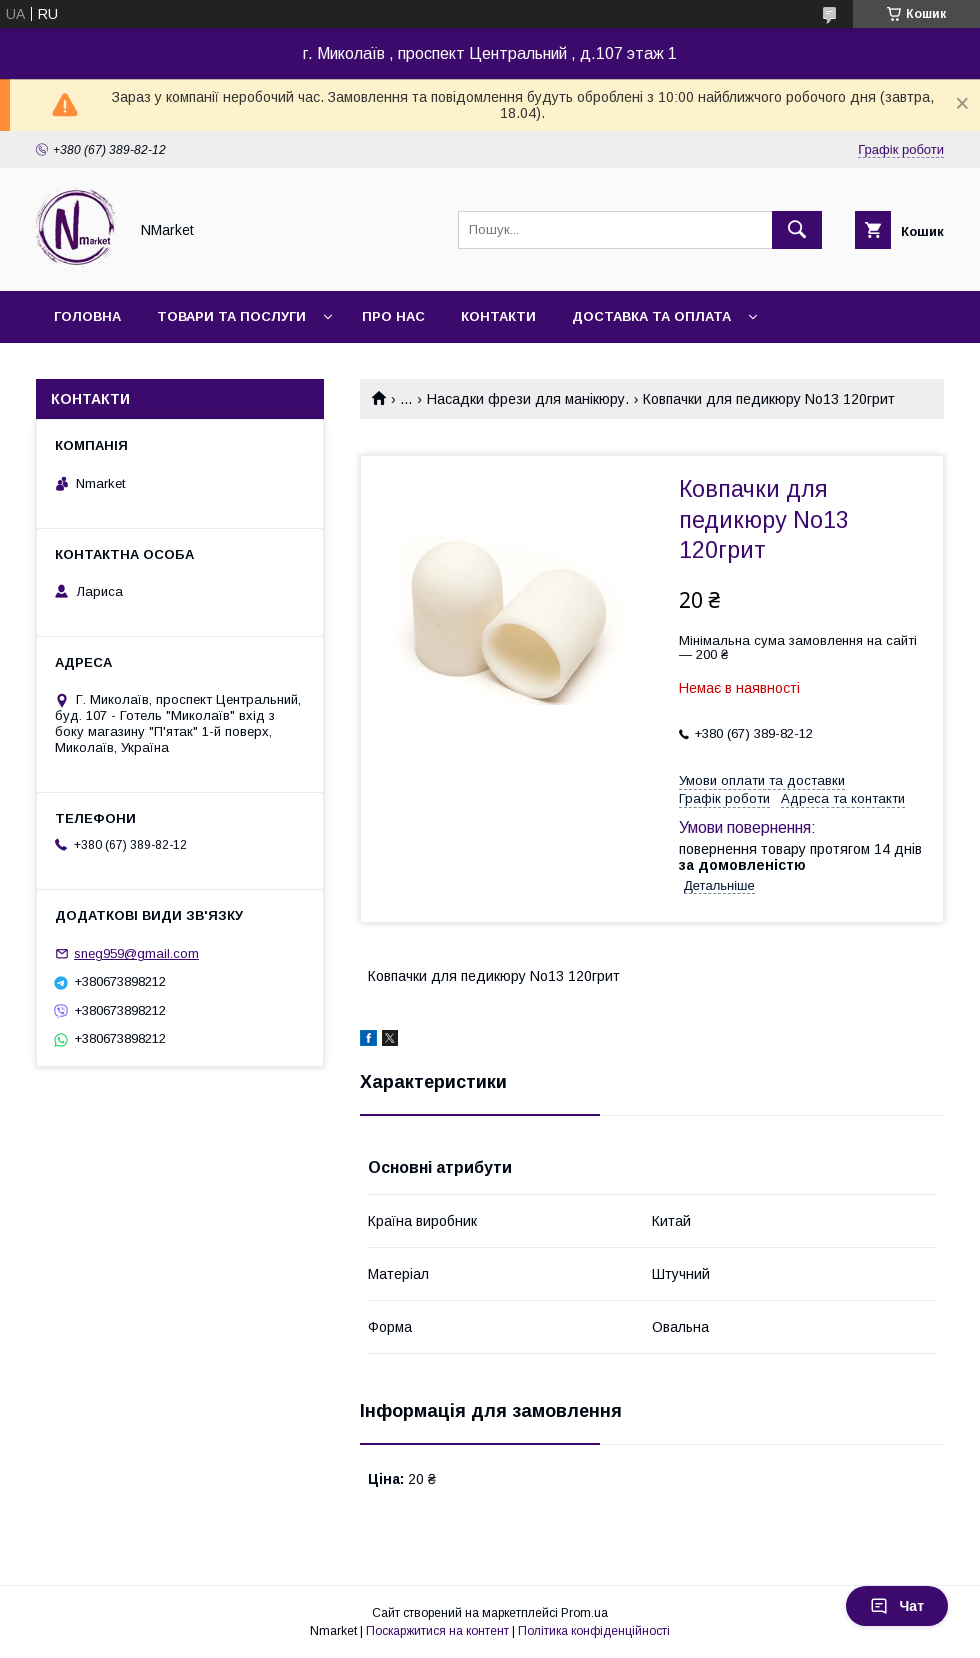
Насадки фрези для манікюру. (528, 399)
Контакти (498, 316)
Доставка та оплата (651, 316)
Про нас (393, 316)
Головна (87, 316)
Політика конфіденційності (594, 1631)
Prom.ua (584, 1613)
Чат (897, 1606)
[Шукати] (797, 230)
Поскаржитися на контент (437, 1631)
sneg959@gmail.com (136, 953)
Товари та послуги (231, 316)
